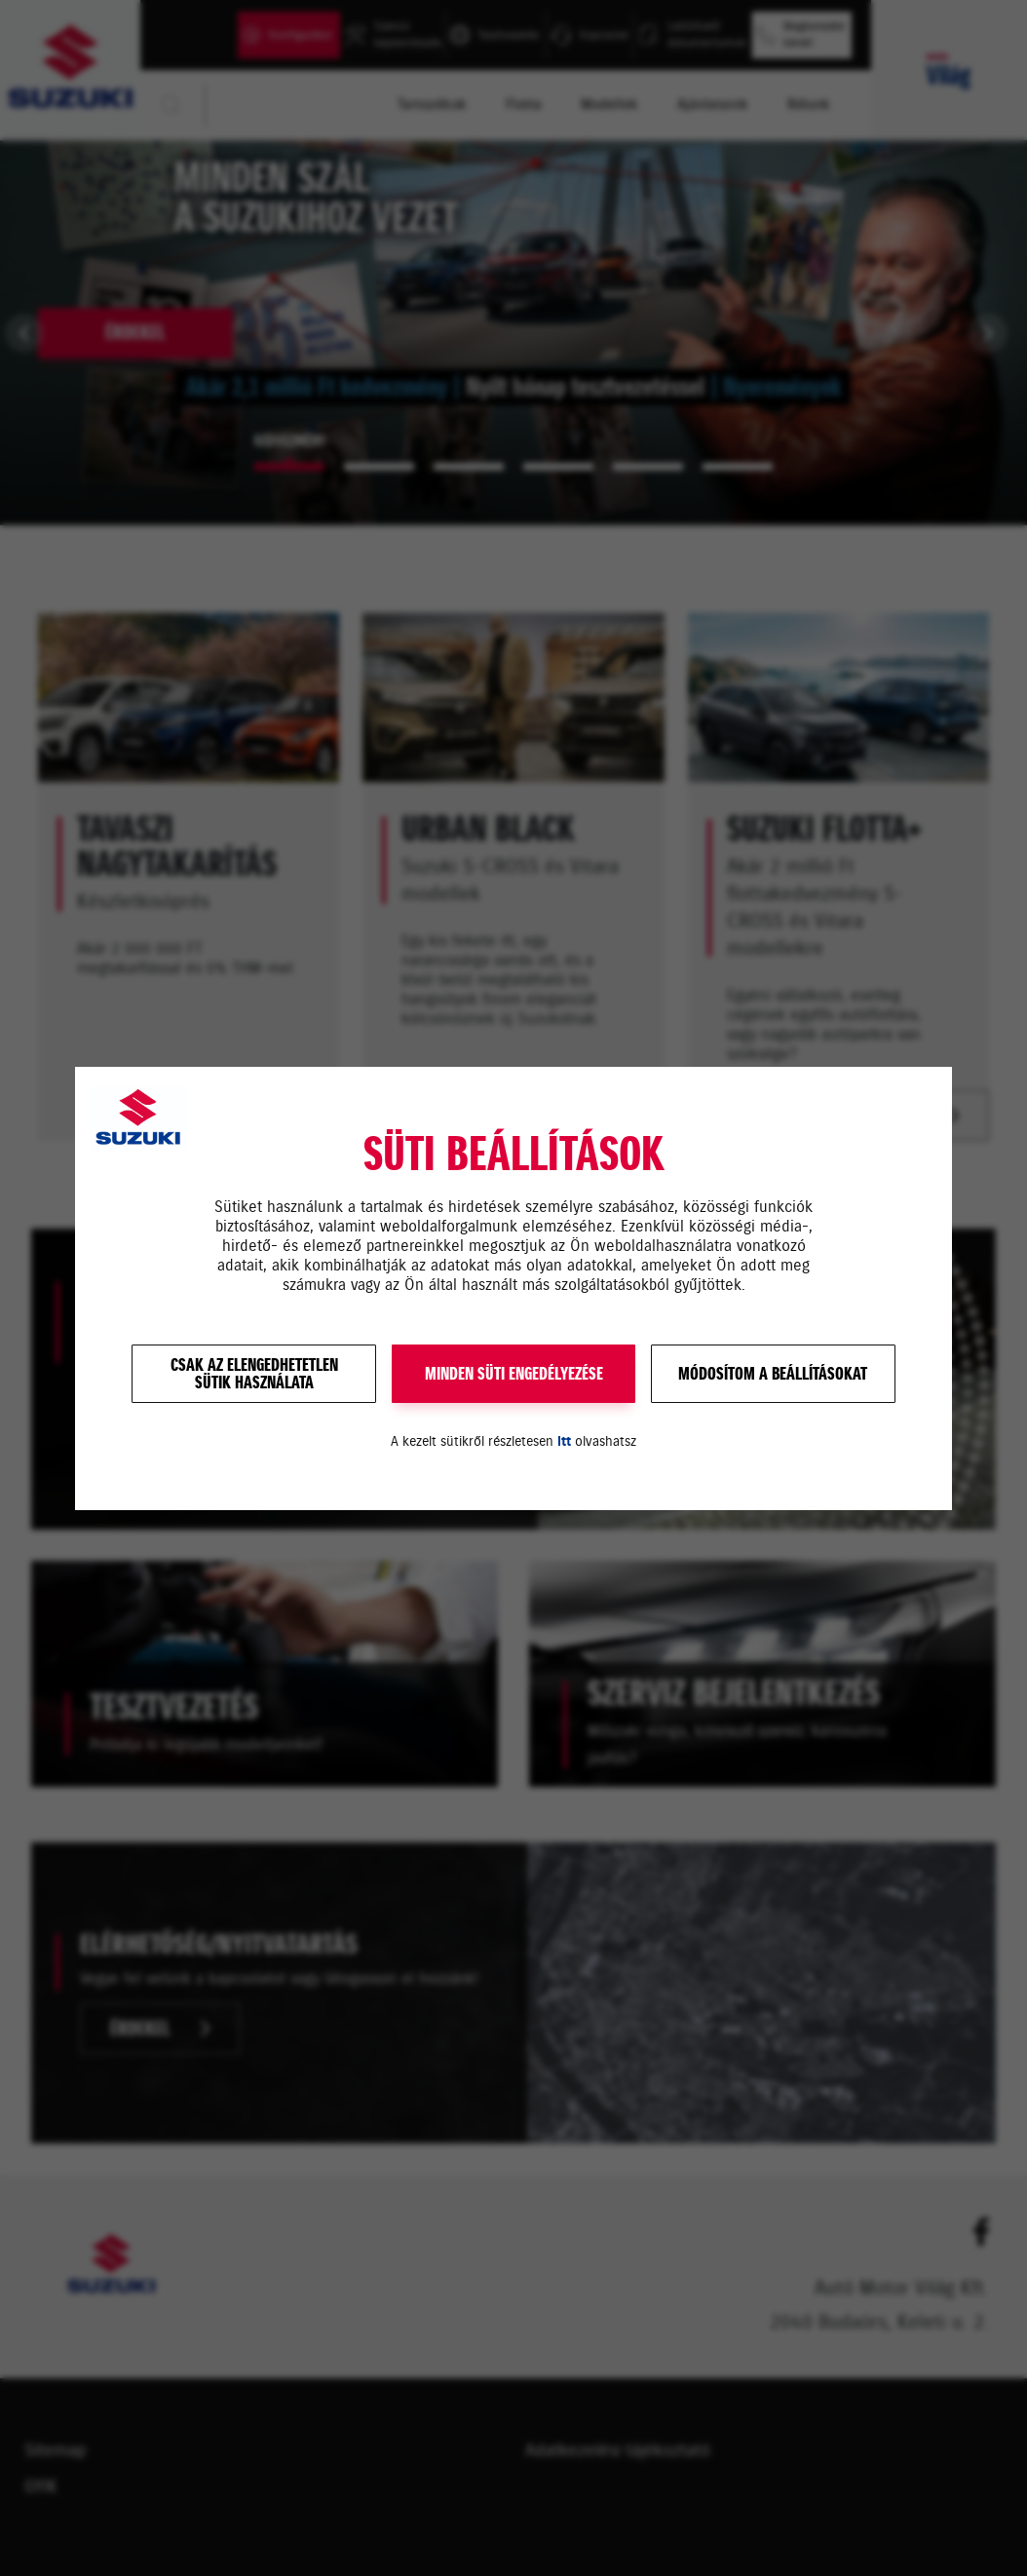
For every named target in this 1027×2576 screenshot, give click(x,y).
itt (564, 1441)
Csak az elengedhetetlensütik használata (254, 1373)
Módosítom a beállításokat (772, 1373)
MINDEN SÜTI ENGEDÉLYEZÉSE (514, 1373)
